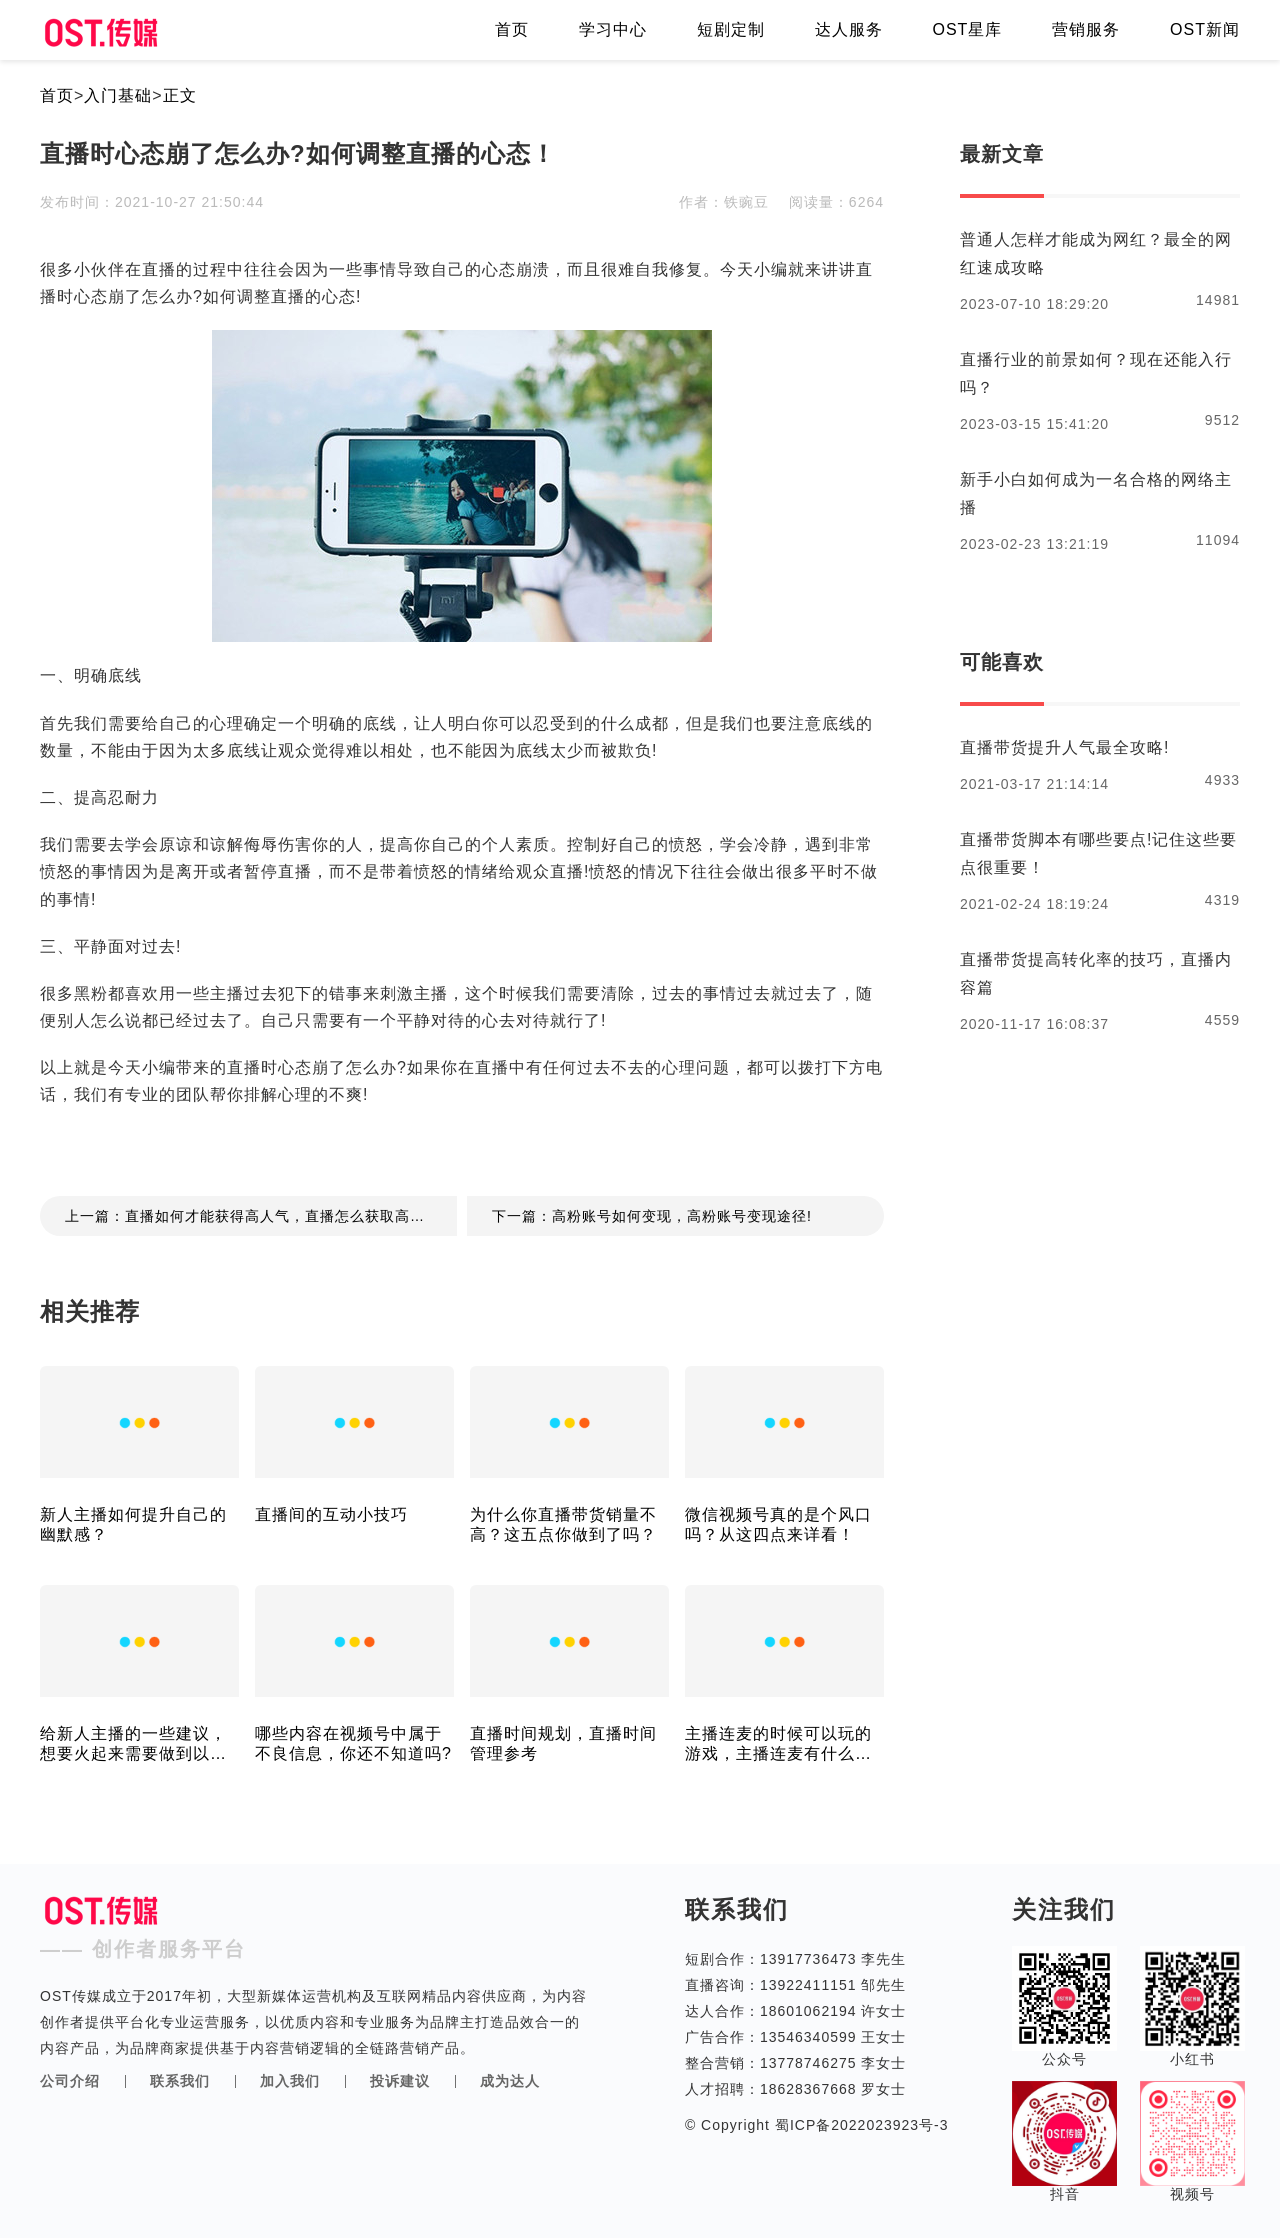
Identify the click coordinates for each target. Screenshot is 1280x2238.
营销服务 (1086, 29)
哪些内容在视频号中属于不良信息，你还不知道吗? (353, 1743)
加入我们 (290, 2081)
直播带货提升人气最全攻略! (1064, 747)
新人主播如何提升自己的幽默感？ (133, 1524)
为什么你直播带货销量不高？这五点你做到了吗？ (563, 1524)
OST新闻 (1205, 29)
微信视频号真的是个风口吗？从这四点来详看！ (778, 1524)
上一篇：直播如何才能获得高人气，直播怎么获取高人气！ (260, 1216)
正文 (180, 95)
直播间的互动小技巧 (331, 1514)
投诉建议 (400, 2081)
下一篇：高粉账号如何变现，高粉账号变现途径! (652, 1216)
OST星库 (967, 29)
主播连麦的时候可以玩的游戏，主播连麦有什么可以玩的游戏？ (778, 1744)
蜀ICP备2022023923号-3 (859, 2125)
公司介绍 (70, 2081)
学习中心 (613, 29)
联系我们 (180, 2081)
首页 (512, 29)
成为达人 (510, 2081)
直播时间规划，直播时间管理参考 (563, 1743)
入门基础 (118, 95)
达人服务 (849, 29)
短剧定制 (731, 29)
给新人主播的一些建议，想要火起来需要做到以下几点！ (133, 1744)
